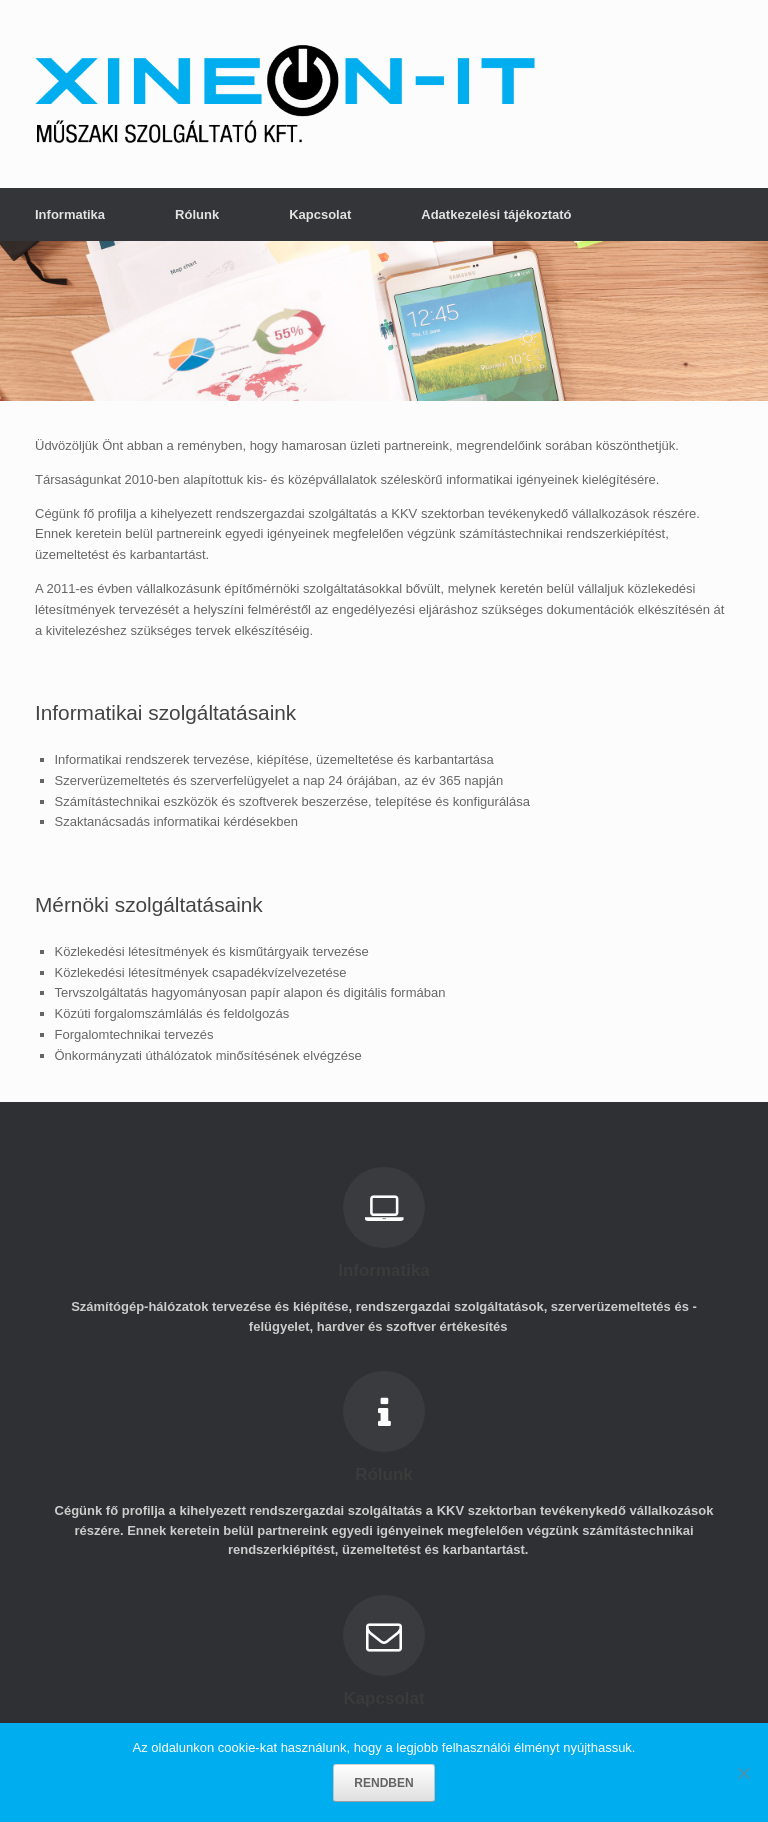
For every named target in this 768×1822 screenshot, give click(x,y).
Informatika (70, 214)
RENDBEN (383, 1783)
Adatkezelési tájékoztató (496, 214)
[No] (743, 1773)
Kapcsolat (320, 214)
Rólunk (197, 214)
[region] (384, 321)
